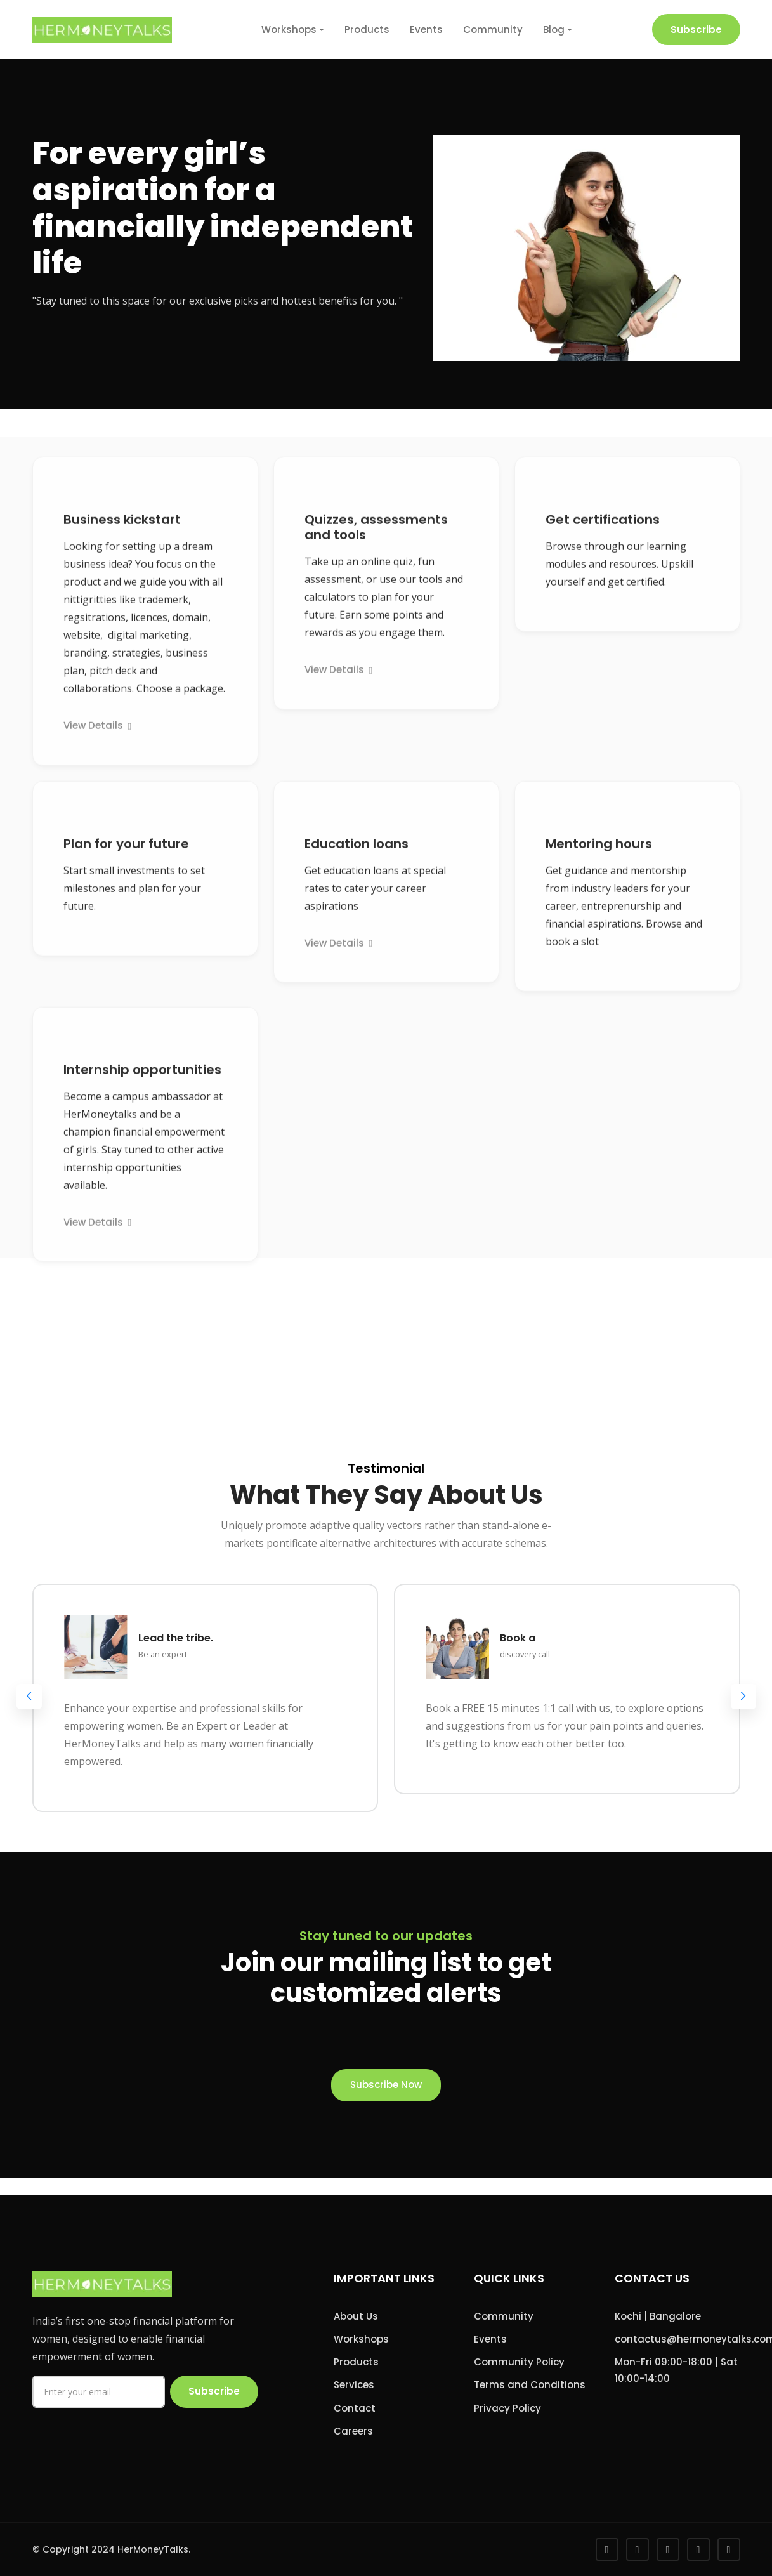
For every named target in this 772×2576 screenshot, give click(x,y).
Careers (353, 2431)
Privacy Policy (507, 2408)
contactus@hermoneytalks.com (677, 2339)
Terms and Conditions (530, 2384)
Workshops (361, 2339)
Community (493, 29)
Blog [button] (554, 29)
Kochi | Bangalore (658, 2316)
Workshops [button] (289, 29)
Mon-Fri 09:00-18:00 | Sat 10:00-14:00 (676, 2370)
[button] (743, 1696)
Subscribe (696, 29)
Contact (355, 2408)
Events (426, 29)
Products (366, 29)
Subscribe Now (386, 2084)
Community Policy (519, 2362)
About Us (356, 2316)
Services (354, 2384)
